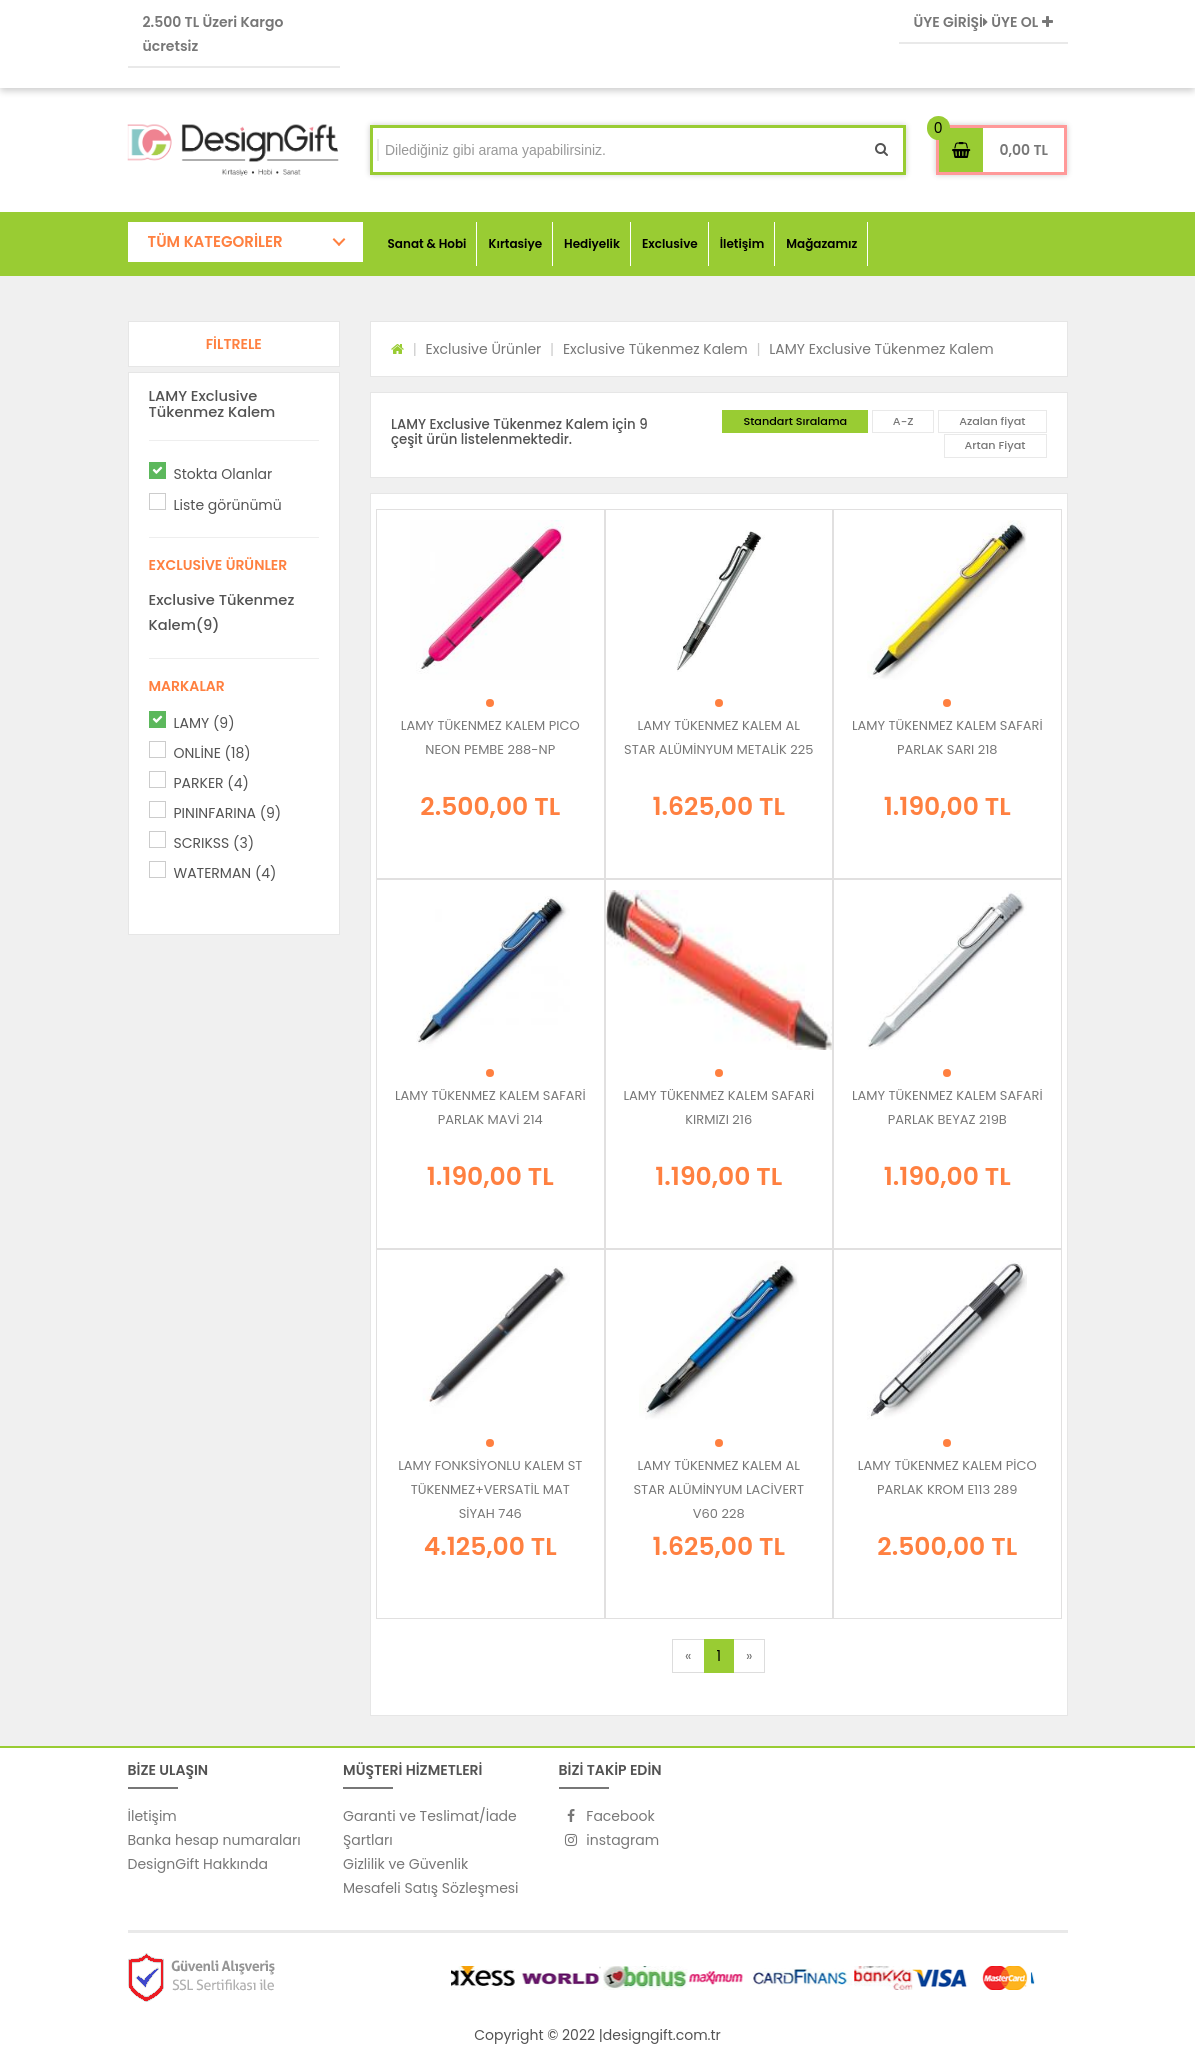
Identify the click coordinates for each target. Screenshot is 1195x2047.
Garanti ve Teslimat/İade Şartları (430, 1828)
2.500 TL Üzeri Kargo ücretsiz (213, 34)
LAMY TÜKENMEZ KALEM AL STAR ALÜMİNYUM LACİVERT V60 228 (718, 1489)
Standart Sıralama (795, 421)
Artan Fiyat (995, 445)
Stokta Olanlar (223, 474)
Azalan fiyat (992, 421)
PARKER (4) (211, 783)
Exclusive (670, 243)
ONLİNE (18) (212, 753)
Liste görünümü (228, 505)
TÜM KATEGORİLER (215, 241)
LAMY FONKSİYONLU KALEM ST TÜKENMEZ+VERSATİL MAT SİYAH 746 (490, 1489)
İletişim (742, 243)
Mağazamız (821, 243)
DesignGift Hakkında (198, 1864)
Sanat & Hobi (427, 243)
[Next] (749, 1656)
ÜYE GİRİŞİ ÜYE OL (983, 22)
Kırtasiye (515, 243)
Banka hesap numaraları (214, 1840)
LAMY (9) (204, 723)
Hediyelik (592, 243)
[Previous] (688, 1656)
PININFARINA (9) (228, 813)
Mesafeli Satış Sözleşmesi (431, 1888)
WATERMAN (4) (225, 873)
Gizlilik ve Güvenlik (405, 1864)
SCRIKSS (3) (214, 843)
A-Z (903, 421)
